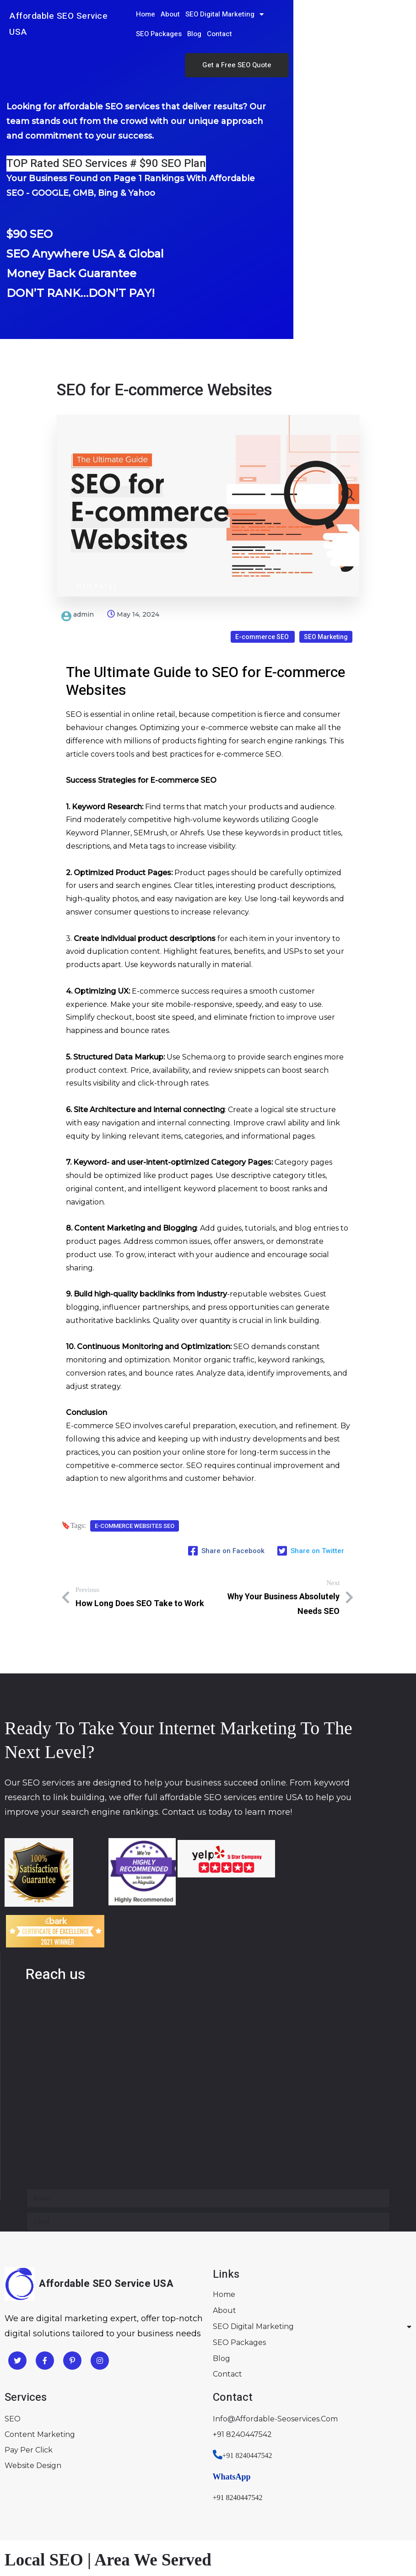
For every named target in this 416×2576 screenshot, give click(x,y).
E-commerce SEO (262, 591)
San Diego (187, 2472)
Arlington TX (53, 2524)
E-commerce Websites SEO (134, 1496)
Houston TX (101, 2524)
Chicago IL (24, 2551)
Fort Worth (224, 2524)
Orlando (123, 2498)
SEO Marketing (326, 591)
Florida (17, 2498)
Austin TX (182, 2524)
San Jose (280, 2472)
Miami (93, 2498)
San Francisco (235, 2472)
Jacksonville (55, 2498)
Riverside (99, 2472)
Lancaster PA (119, 2551)
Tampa (154, 2498)
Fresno (66, 2472)
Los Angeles (27, 2472)
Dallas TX (144, 2524)
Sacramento (142, 2472)
